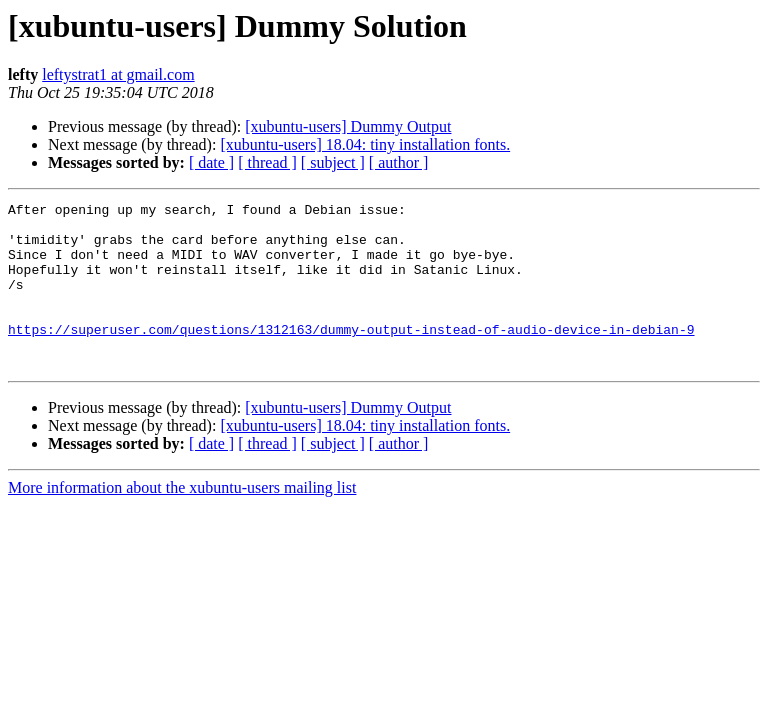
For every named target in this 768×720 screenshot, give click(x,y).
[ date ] (211, 162)
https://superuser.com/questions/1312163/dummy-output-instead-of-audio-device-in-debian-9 (351, 356)
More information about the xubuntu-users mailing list (182, 520)
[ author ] (399, 162)
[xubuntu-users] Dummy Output (348, 126)
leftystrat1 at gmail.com (118, 74)
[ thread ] (267, 162)
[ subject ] (333, 162)
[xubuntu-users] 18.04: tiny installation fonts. (365, 144)
